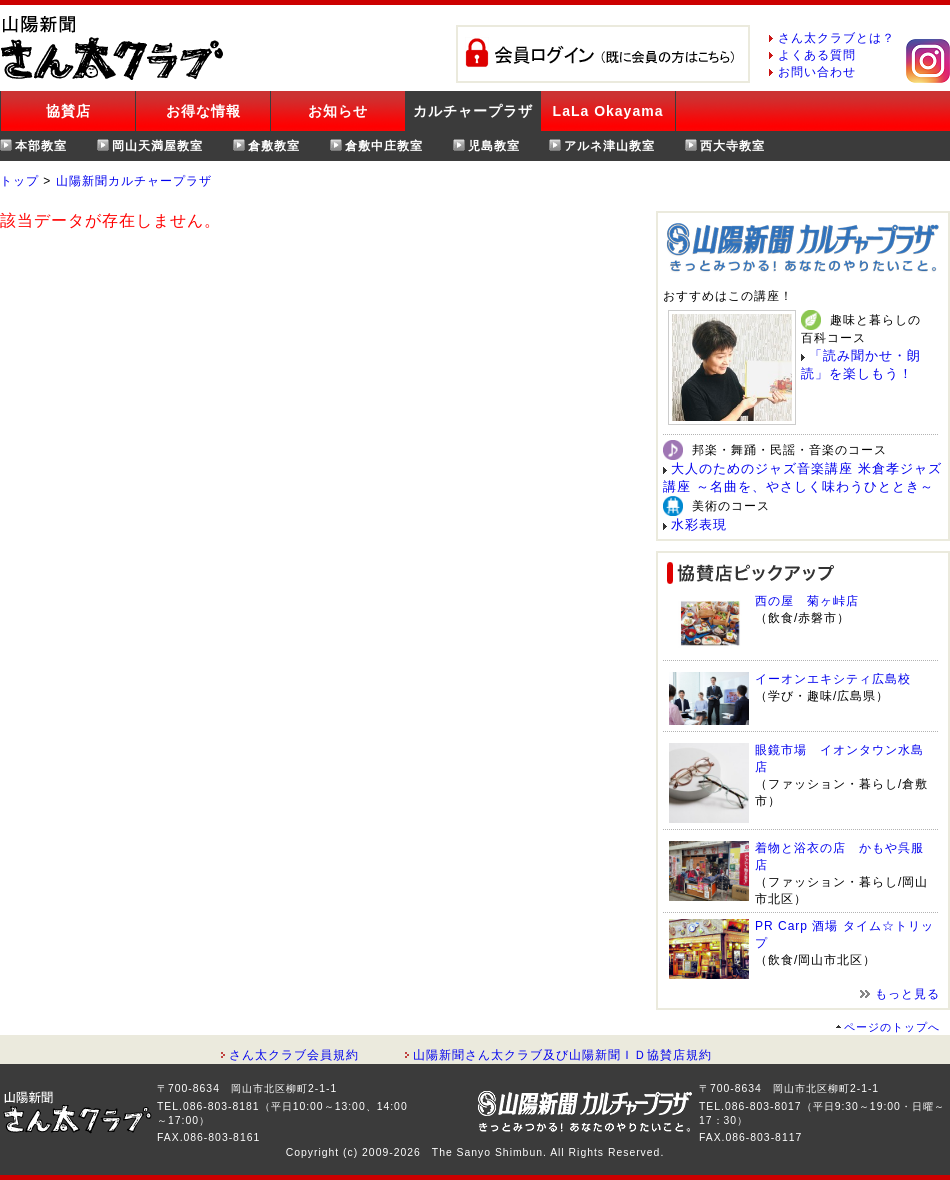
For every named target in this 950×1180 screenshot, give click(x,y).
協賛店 (68, 111)
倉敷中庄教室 (384, 146)
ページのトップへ (892, 1027)
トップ (19, 181)
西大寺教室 (732, 146)
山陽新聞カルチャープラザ (134, 181)
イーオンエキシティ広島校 (833, 679)
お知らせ (338, 111)
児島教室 (494, 146)
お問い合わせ (817, 72)
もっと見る (907, 994)
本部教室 (41, 146)
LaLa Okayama (608, 111)
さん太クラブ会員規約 (294, 1055)
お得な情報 (203, 111)
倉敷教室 (274, 146)
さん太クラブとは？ (836, 38)
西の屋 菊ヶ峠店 (807, 601)
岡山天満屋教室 (157, 146)
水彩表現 (699, 524)
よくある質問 (817, 55)
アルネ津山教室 (609, 146)
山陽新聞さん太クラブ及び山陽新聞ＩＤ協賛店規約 (562, 1055)
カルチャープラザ (473, 111)
